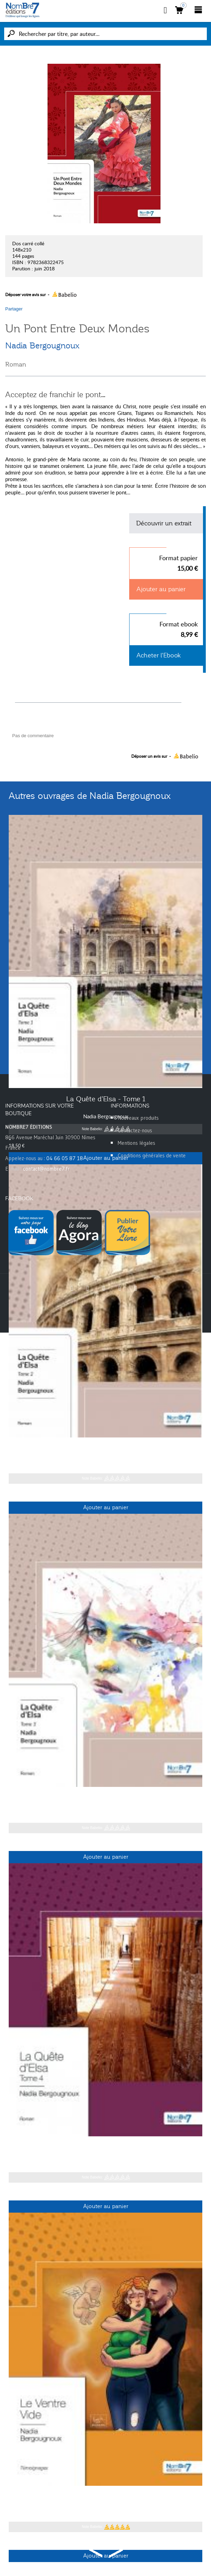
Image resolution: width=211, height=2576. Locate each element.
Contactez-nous (135, 1130)
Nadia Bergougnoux (42, 345)
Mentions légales (136, 1143)
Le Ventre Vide (105, 2496)
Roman (15, 364)
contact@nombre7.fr (46, 1168)
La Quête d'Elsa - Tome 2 (105, 1448)
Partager (14, 308)
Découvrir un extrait (164, 523)
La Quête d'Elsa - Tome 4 (105, 2147)
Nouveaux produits (138, 1118)
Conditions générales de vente (152, 1155)
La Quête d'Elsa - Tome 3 (105, 1798)
